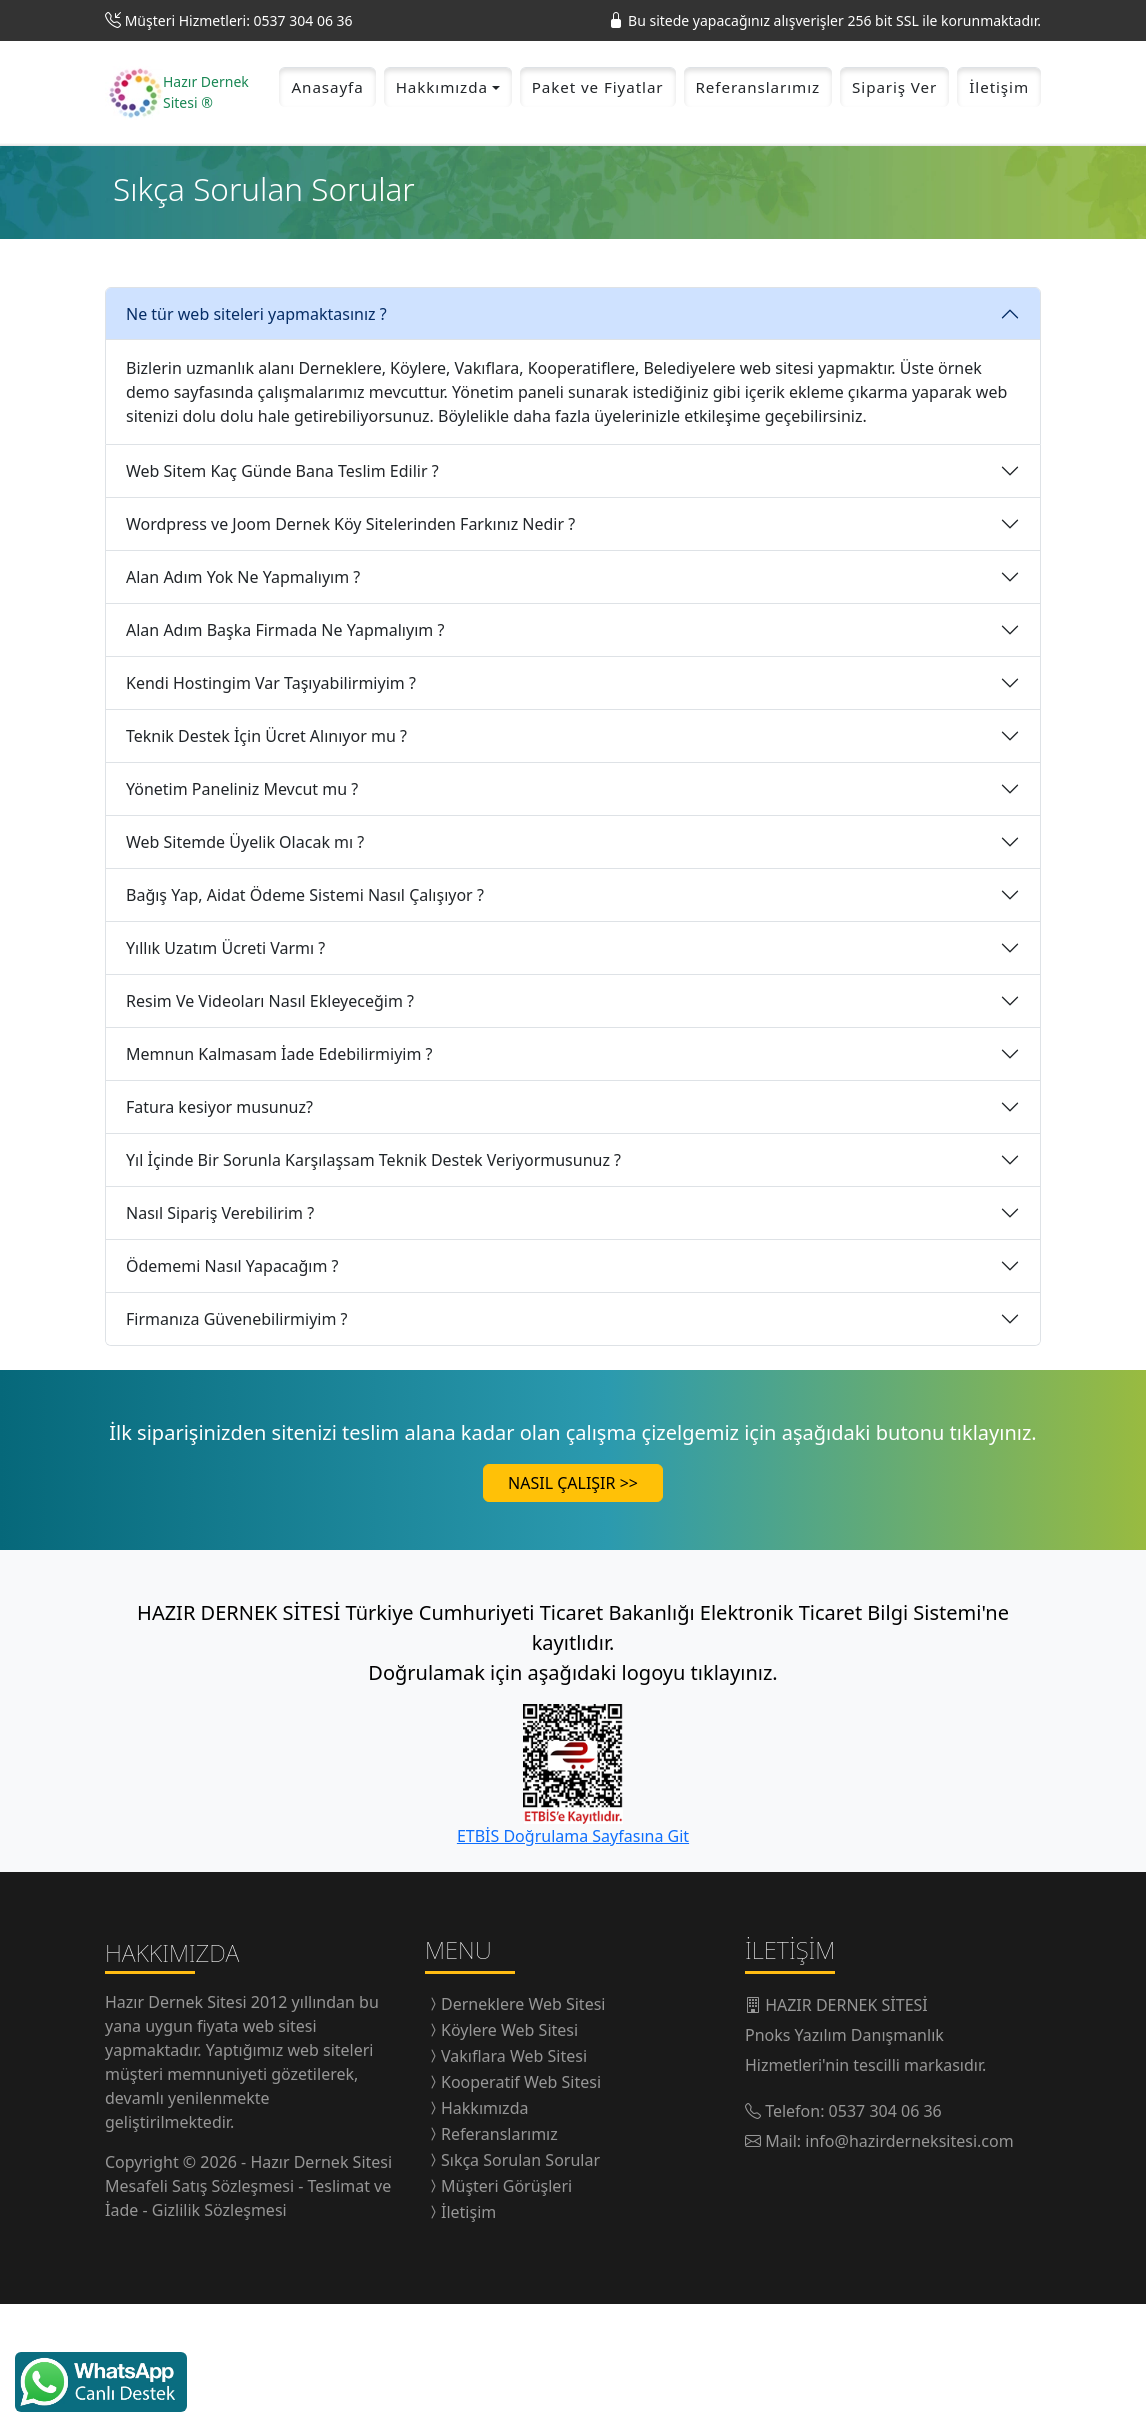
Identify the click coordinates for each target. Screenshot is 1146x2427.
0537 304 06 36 (885, 2234)
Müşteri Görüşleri (506, 2309)
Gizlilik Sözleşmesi (219, 2332)
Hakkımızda (484, 2231)
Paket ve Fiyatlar (598, 149)
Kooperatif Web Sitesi (521, 2205)
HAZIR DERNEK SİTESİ (846, 2128)
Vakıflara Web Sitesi (514, 2179)
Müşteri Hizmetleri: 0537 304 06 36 (239, 20)
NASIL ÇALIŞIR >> (573, 1606)
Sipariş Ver (894, 149)
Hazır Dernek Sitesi (178, 2124)
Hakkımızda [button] (442, 149)
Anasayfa (327, 149)
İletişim (999, 149)
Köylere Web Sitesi (509, 2153)
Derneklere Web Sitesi (523, 2127)
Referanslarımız (758, 149)
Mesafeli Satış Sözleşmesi (201, 2308)
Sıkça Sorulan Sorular (520, 2283)
